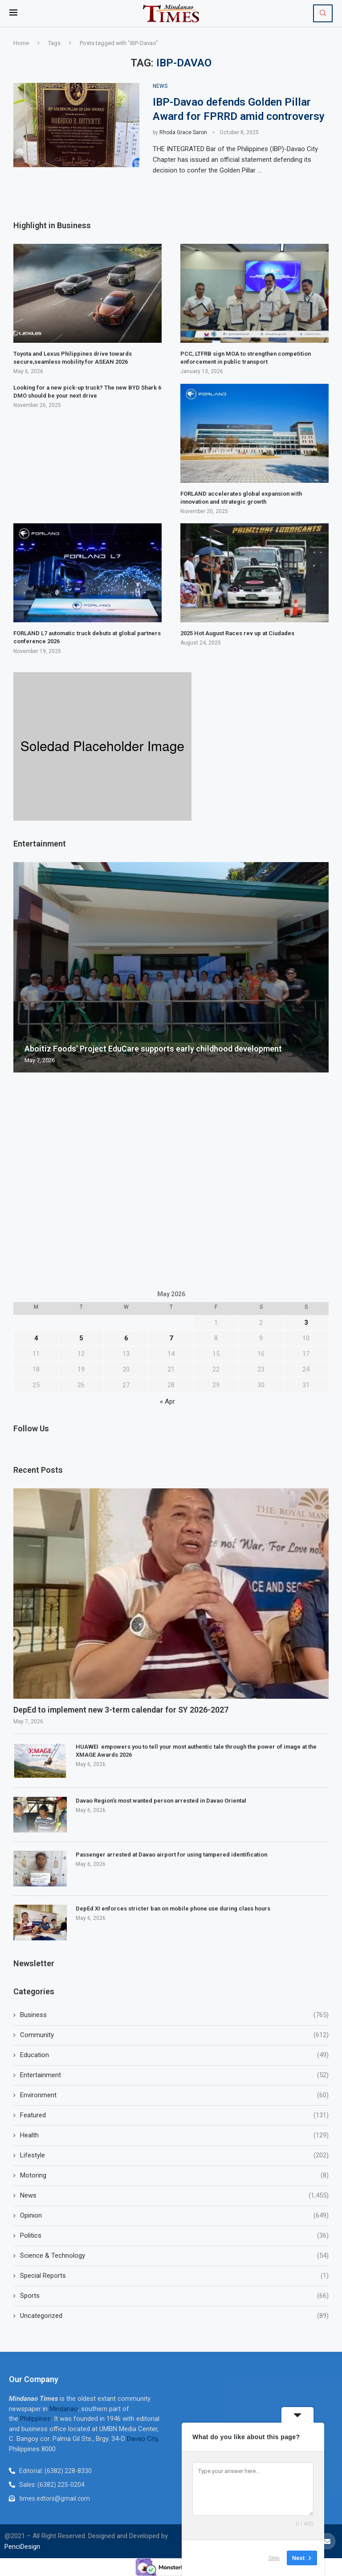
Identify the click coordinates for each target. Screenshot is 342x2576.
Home (21, 43)
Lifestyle (174, 2155)
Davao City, (143, 2439)
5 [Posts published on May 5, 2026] (81, 1338)
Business (174, 2015)
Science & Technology (174, 2255)
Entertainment (174, 2075)
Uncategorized (174, 2316)
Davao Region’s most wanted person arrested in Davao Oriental (161, 1800)
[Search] (323, 13)
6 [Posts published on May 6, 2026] (126, 1338)
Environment (174, 2095)
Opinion (174, 2215)
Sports (174, 2296)
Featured (174, 2115)
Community (174, 2035)
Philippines (35, 2419)
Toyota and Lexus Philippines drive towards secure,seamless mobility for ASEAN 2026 (72, 357)
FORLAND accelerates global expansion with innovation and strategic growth (241, 497)
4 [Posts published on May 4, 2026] (36, 1338)
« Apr (167, 1401)
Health (174, 2135)
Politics (174, 2235)
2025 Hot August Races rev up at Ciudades (237, 633)
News (174, 2195)
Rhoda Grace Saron (183, 132)
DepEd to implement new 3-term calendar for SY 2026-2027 (120, 1710)
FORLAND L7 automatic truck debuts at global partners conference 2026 (87, 637)
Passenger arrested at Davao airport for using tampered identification (171, 1854)
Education (174, 2055)
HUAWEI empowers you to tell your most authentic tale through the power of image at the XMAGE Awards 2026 (196, 1750)
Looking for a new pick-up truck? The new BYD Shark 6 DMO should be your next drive (87, 391)
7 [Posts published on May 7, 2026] (171, 1338)
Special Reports (174, 2275)
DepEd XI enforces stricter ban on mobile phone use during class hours (173, 1908)
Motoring (174, 2175)
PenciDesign (22, 2547)
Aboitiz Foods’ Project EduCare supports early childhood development (153, 1049)
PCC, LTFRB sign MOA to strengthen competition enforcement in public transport (245, 357)
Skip (274, 2558)
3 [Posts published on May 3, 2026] (306, 1323)
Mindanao (63, 2409)
